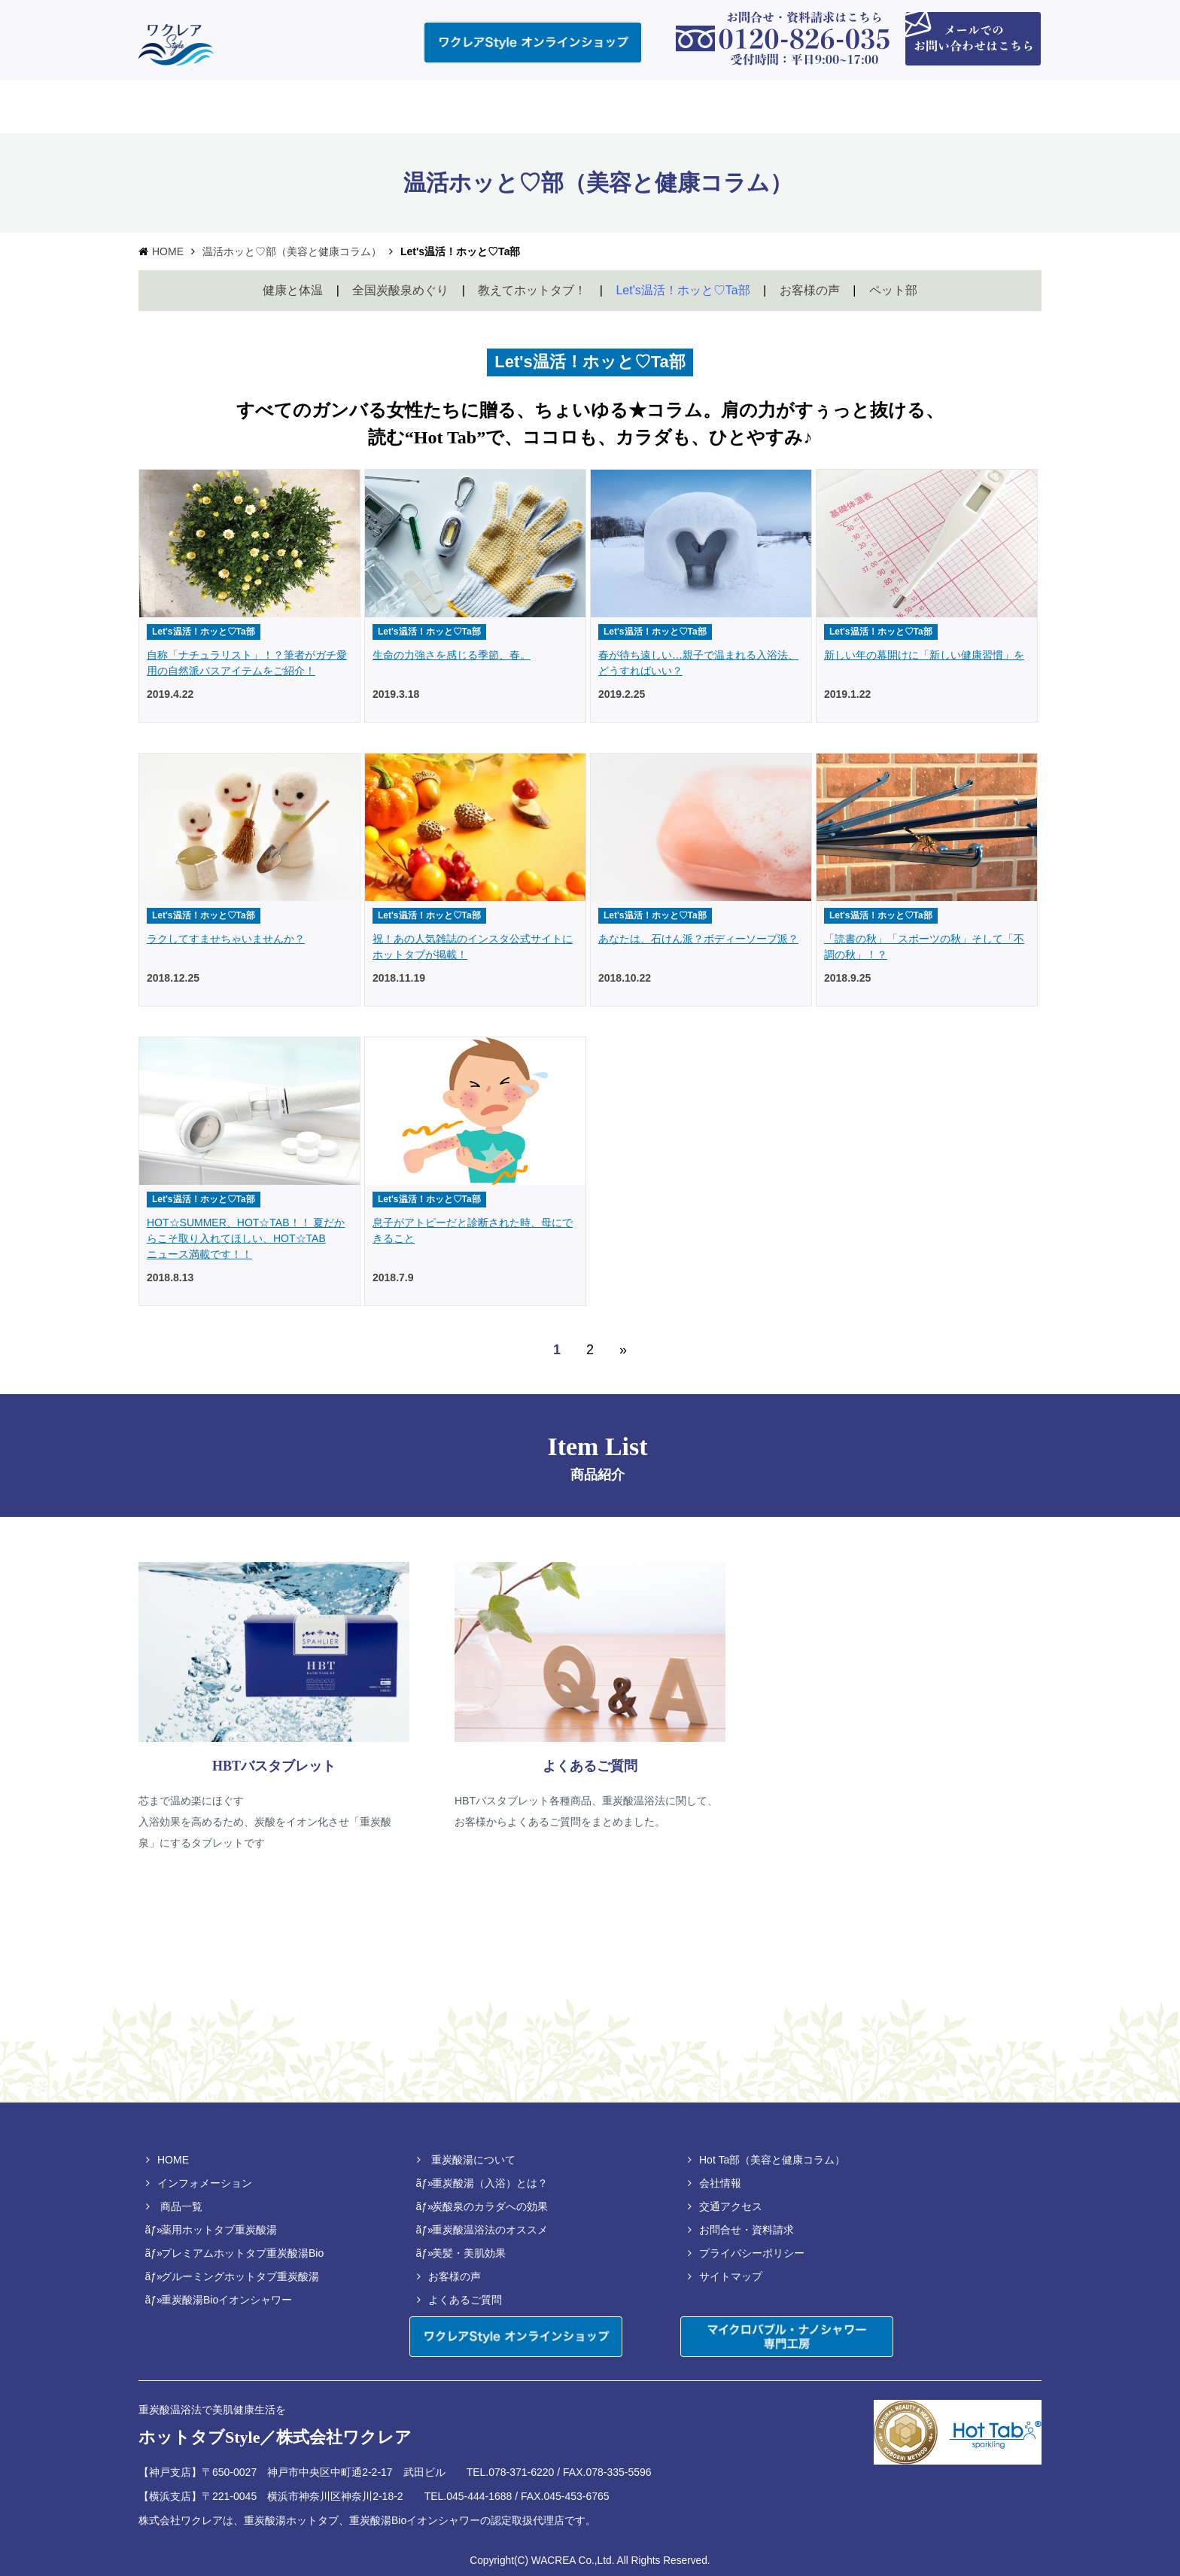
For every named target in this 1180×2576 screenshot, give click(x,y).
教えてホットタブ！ (532, 290)
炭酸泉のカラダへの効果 (490, 2206)
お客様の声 (810, 290)
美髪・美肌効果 (469, 2253)
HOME (168, 251)
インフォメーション (204, 2183)
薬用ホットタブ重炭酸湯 (219, 2230)
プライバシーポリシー (751, 2253)
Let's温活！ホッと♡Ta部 (683, 290)
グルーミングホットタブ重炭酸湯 (240, 2276)
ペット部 (893, 290)
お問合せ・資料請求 (746, 2230)
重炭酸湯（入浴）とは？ (490, 2183)
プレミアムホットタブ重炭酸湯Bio (242, 2253)
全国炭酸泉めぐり (400, 290)
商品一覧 (181, 2206)
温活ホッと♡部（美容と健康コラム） (292, 251)
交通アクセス (730, 2206)
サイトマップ (730, 2276)
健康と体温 (293, 290)
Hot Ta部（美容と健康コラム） (772, 2160)
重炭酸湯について (473, 2160)
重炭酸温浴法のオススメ (490, 2230)
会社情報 (720, 2183)
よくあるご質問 (465, 2300)
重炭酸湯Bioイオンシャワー (226, 2300)
